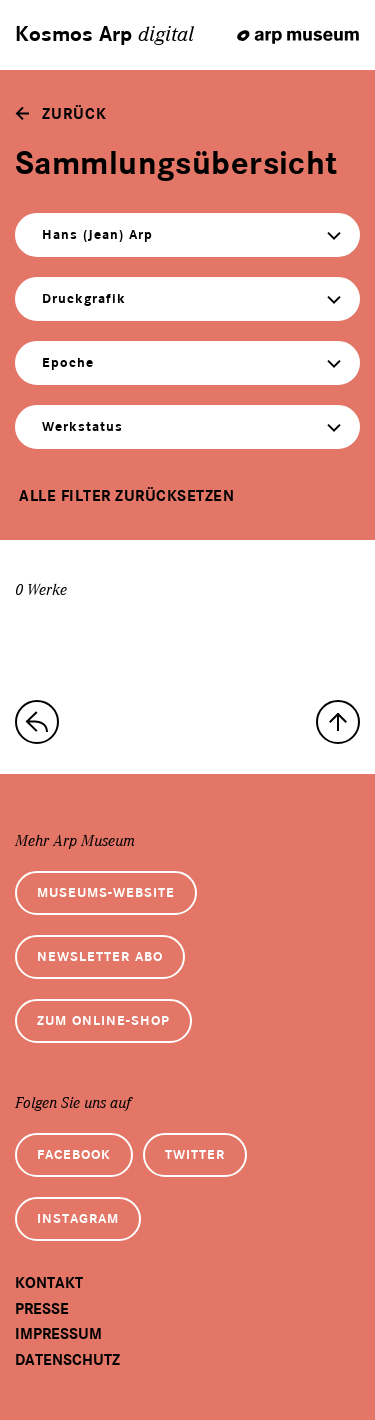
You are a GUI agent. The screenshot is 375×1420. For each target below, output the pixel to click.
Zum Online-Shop (103, 1020)
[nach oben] (338, 722)
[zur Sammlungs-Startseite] (37, 722)
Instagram (78, 1218)
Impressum (58, 1334)
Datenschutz (67, 1360)
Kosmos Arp (104, 35)
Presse (42, 1309)
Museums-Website (106, 892)
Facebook (74, 1154)
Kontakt (49, 1283)
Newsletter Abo (100, 956)
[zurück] (61, 114)
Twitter (195, 1154)
